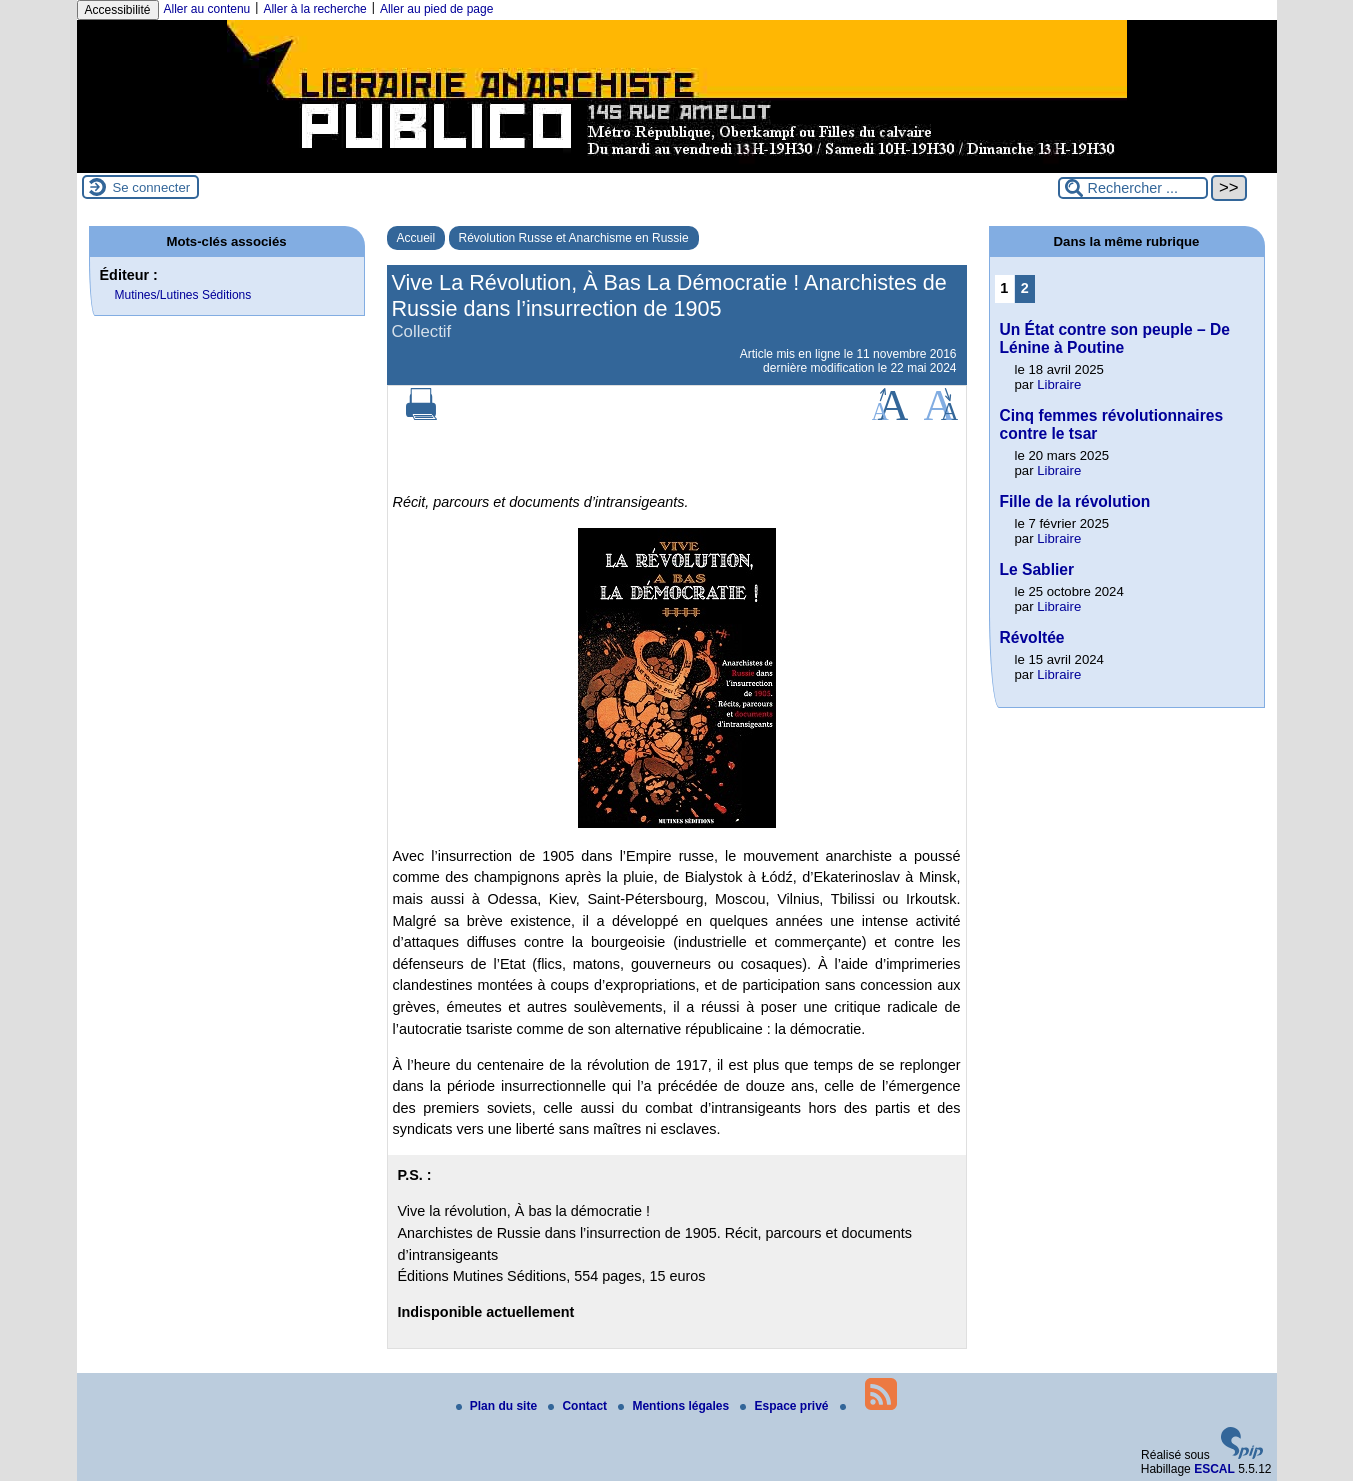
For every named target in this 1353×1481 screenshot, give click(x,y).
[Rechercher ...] (1133, 188)
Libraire (1059, 384)
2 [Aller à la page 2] (1025, 288)
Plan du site (498, 1406)
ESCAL (1214, 1469)
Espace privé (785, 1406)
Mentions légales (675, 1406)
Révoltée (1032, 637)
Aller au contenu (207, 9)
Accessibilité (118, 10)
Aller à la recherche (314, 9)
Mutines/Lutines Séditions (183, 295)
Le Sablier (1037, 569)
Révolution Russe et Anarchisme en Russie (574, 238)
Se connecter (152, 187)
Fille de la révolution (1075, 501)
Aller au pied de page (436, 9)
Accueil (416, 238)
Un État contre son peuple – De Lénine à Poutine (1115, 338)
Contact (579, 1406)
